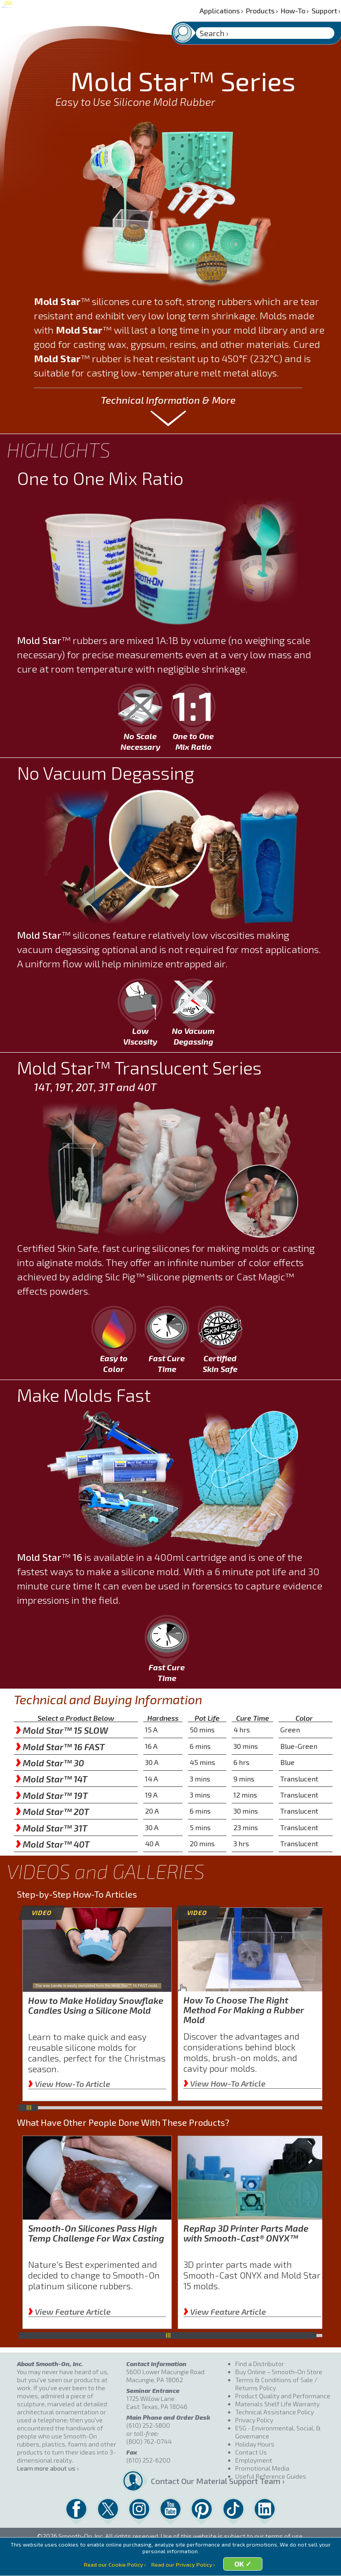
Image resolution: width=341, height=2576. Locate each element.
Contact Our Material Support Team (190, 2481)
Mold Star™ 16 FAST (60, 1746)
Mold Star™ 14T (51, 1778)
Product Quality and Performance (282, 2396)
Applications (221, 10)
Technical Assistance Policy (274, 2412)
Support (326, 10)
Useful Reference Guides (270, 2476)
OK (240, 2565)
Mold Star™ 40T (53, 1844)
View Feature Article (69, 2312)
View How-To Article (69, 2084)
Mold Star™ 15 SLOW (62, 1730)
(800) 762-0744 (149, 2441)
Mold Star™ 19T (52, 1795)
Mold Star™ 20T (52, 1811)
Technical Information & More (168, 400)
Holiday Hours (254, 2444)
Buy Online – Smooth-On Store (278, 2371)
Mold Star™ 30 (50, 1762)
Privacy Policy (254, 2420)
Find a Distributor (259, 2363)
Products (262, 10)
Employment (253, 2460)
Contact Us (251, 2452)
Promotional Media (262, 2468)
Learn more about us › (48, 2468)
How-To (295, 10)
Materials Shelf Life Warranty (277, 2404)
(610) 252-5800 (148, 2425)
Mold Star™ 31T (51, 1828)
